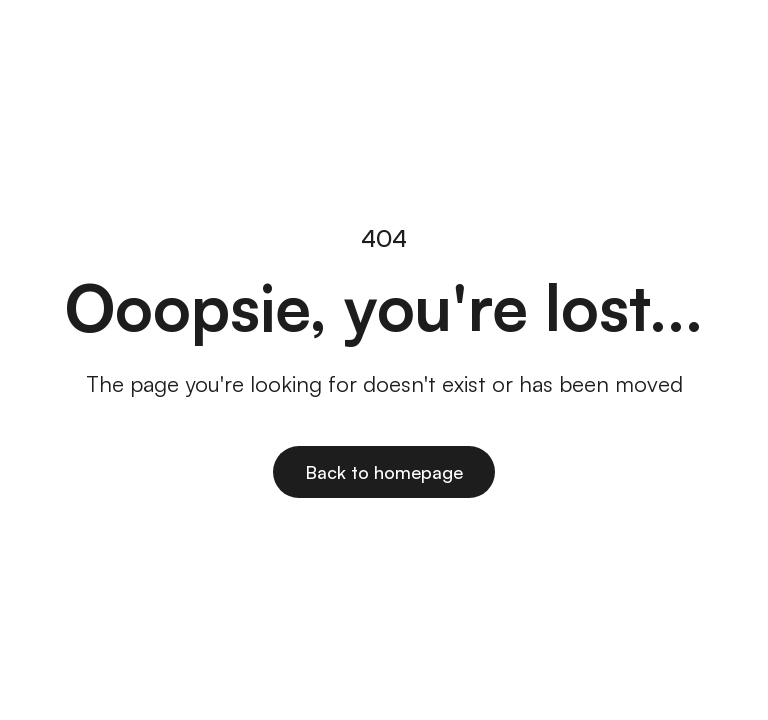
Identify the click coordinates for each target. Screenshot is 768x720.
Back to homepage (384, 472)
